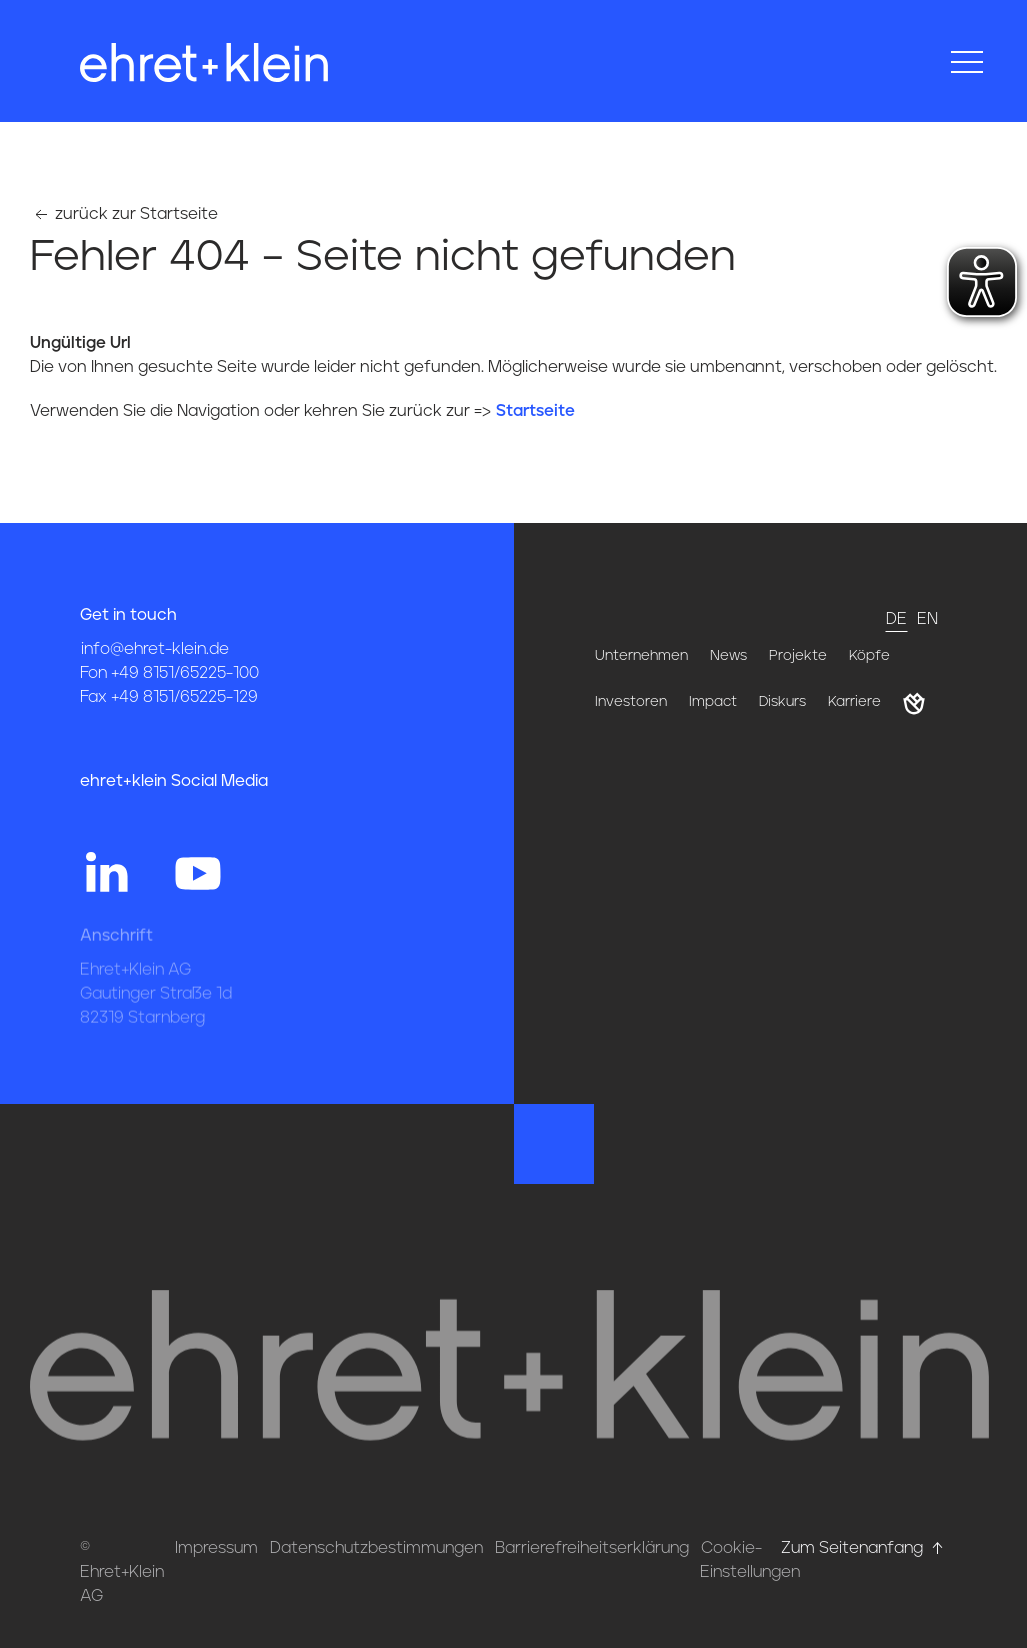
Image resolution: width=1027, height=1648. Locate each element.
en (927, 619)
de (896, 619)
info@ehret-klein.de (155, 649)
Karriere (854, 702)
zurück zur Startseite (124, 214)
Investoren (631, 702)
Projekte (798, 656)
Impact (713, 702)
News (728, 656)
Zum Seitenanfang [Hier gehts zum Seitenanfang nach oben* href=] (864, 1548)
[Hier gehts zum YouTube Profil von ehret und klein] (198, 870)
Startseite (535, 411)
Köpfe (869, 656)
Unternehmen (641, 656)
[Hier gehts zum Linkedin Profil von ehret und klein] (106, 870)
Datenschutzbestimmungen (376, 1548)
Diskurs (782, 702)
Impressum (216, 1548)
